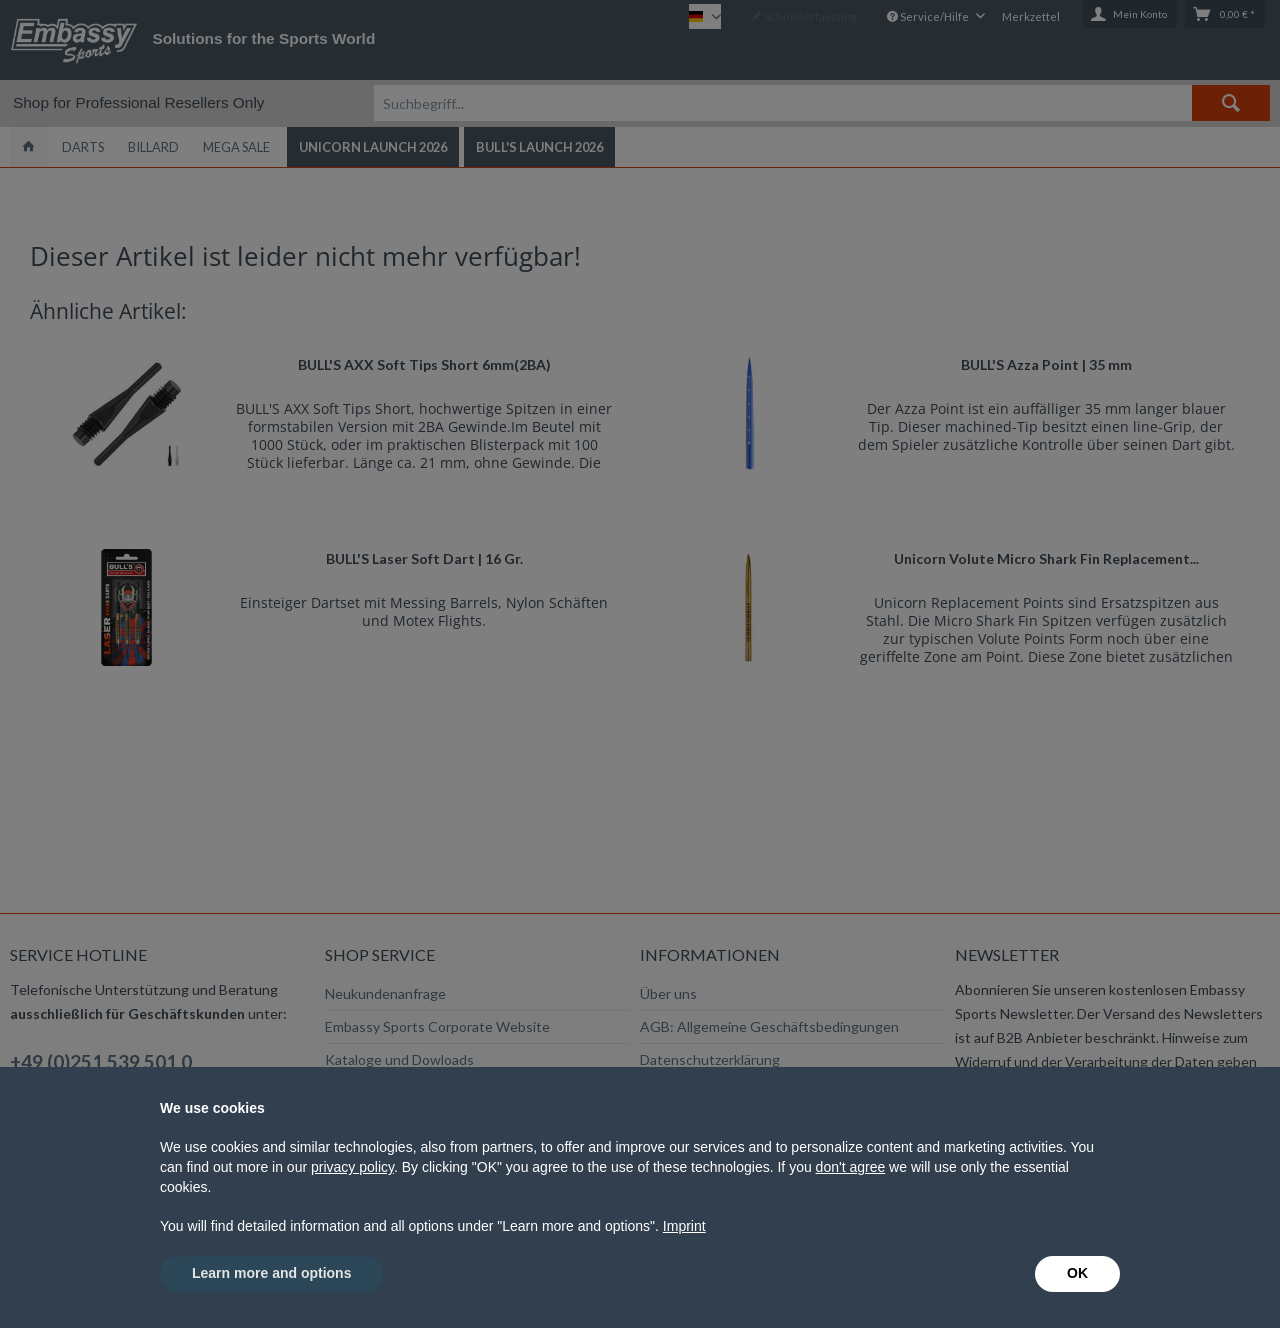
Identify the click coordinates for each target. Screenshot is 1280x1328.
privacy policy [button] (352, 1167)
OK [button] (1077, 1273)
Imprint (684, 1226)
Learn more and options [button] (271, 1273)
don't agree (851, 1167)
